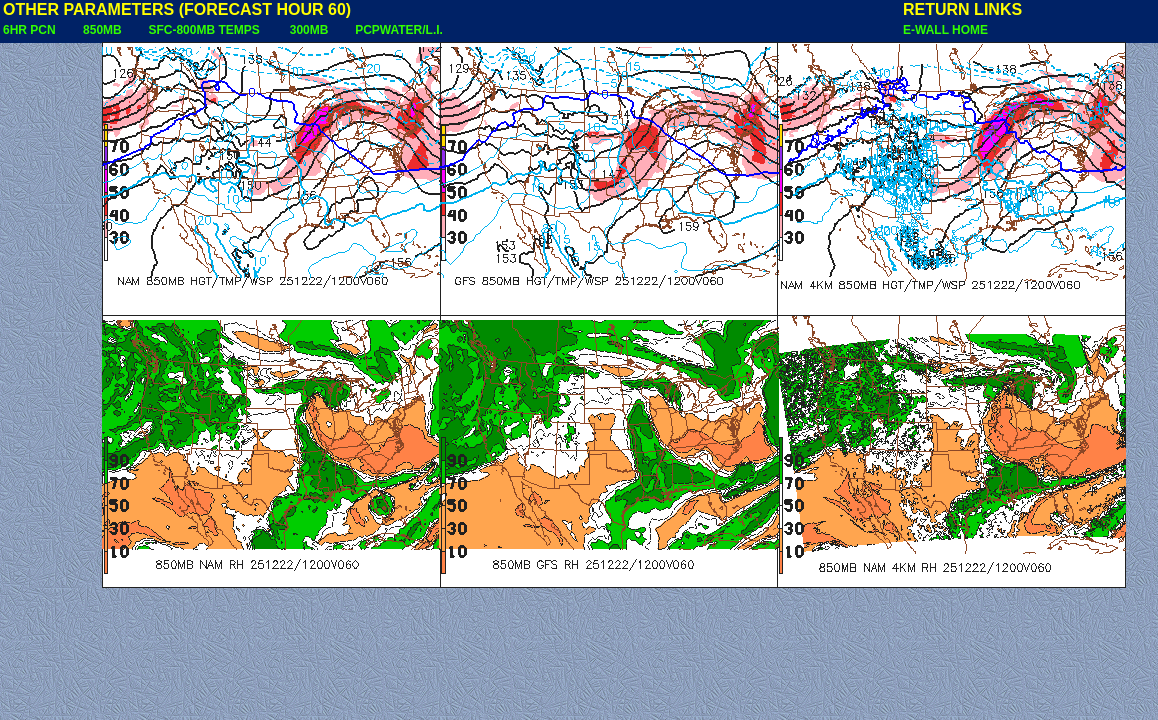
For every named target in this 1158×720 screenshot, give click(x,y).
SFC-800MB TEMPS (203, 30)
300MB (309, 30)
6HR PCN (29, 30)
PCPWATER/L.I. (399, 30)
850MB (102, 30)
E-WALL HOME (945, 30)
